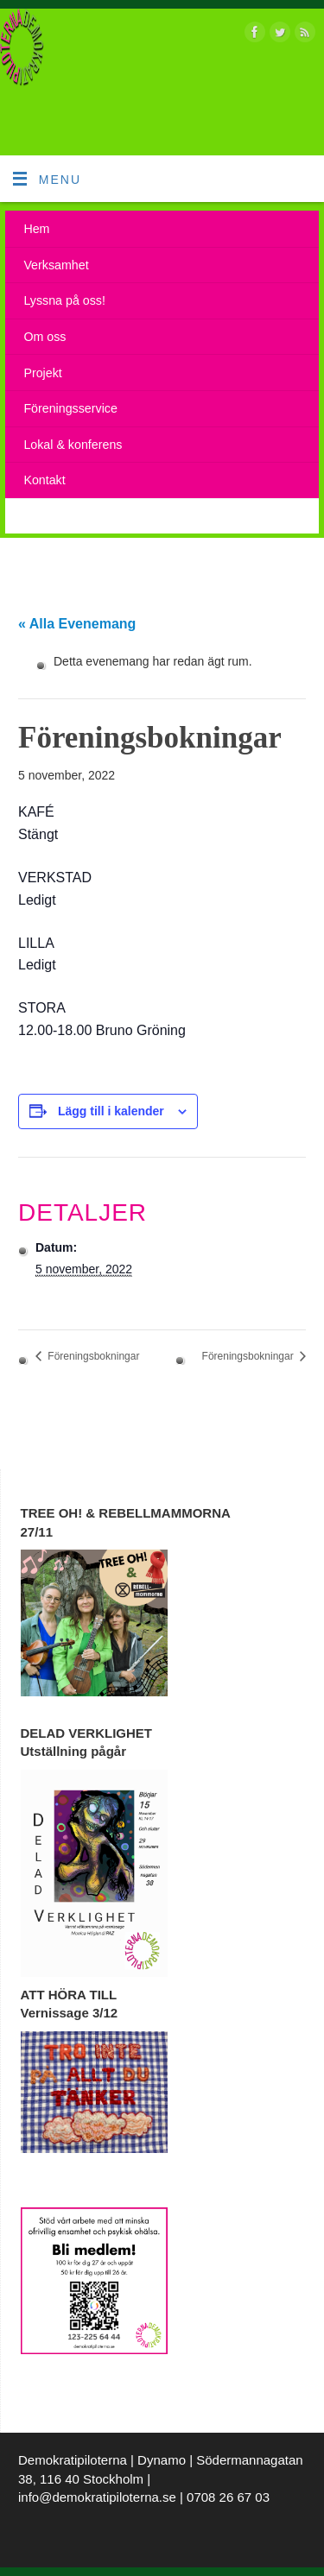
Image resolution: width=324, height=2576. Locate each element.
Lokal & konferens (72, 444)
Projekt (42, 373)
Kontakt (44, 480)
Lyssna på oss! (64, 300)
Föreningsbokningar (92, 1356)
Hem (36, 229)
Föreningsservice (70, 408)
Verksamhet (55, 265)
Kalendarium (57, 516)
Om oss (44, 337)
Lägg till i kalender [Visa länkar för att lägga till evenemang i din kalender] (111, 1111)
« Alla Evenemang (77, 623)
